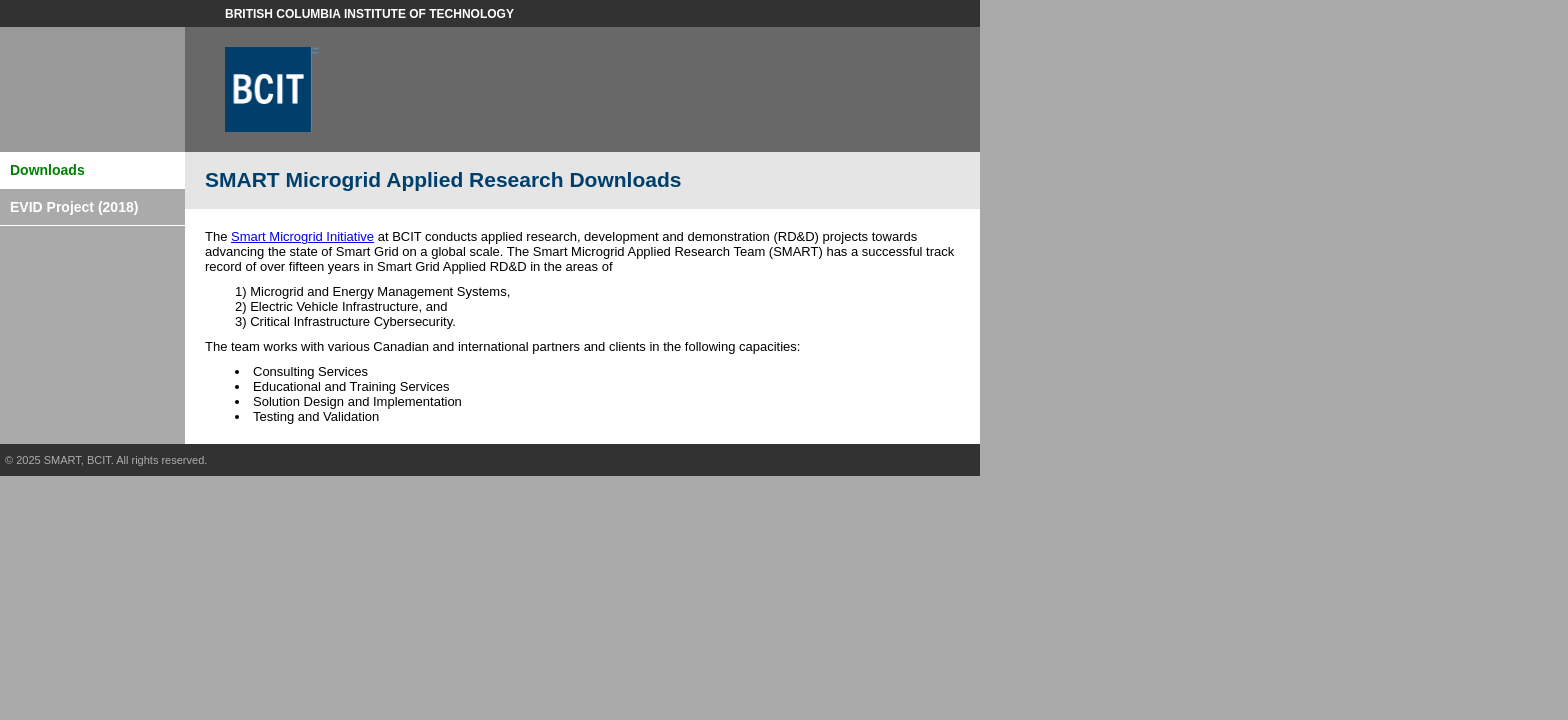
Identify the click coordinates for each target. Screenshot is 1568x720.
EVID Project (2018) (74, 207)
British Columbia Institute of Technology (369, 14)
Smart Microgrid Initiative (302, 236)
